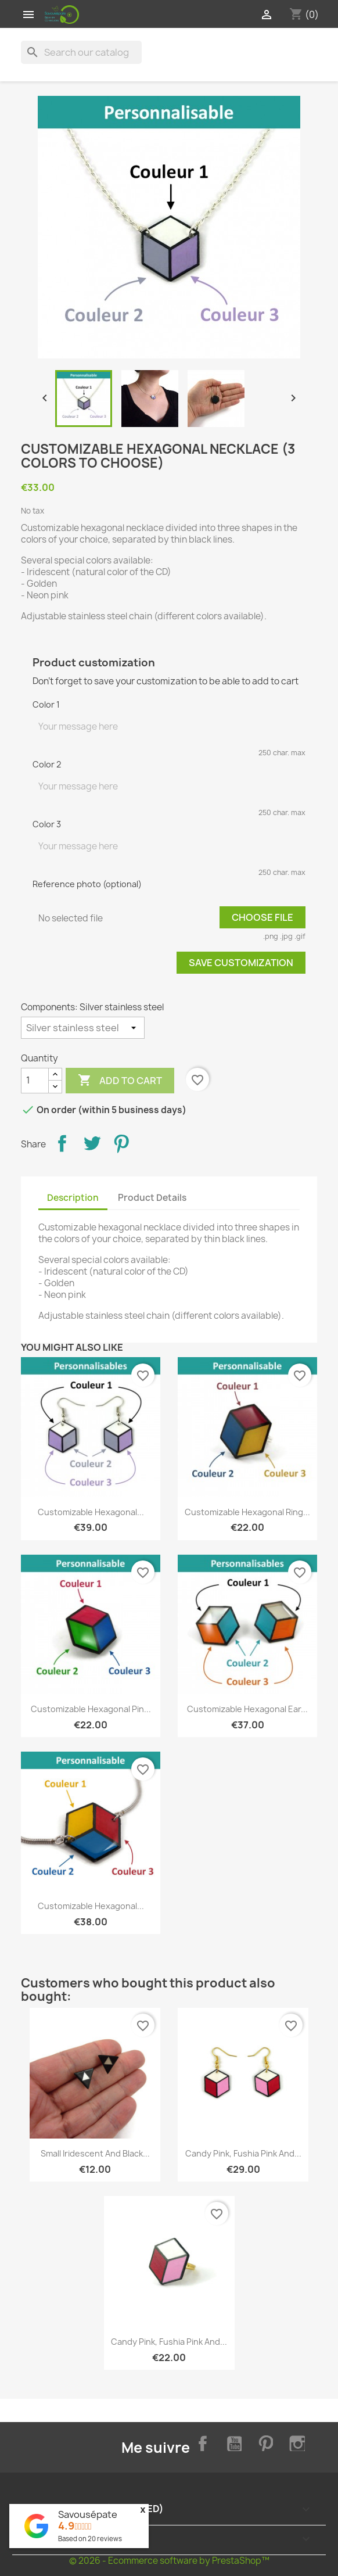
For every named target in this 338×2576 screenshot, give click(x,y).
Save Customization (241, 962)
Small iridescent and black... (95, 2153)
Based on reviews (90, 2538)
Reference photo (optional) (87, 883)
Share (62, 1143)
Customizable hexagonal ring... (247, 1511)
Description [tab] (73, 1198)
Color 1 (46, 704)
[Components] (83, 1028)
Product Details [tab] (152, 1198)
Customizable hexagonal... (91, 1511)
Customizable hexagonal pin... (91, 1708)
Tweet (91, 1143)
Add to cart (120, 1080)
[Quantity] (35, 1080)
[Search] (81, 52)
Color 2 (47, 764)
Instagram (295, 2442)
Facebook (200, 2442)
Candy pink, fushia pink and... (243, 2153)
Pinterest (121, 1143)
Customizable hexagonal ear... (247, 1708)
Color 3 (47, 824)
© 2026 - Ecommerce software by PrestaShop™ (169, 2561)
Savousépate (87, 2514)
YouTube (232, 2442)
